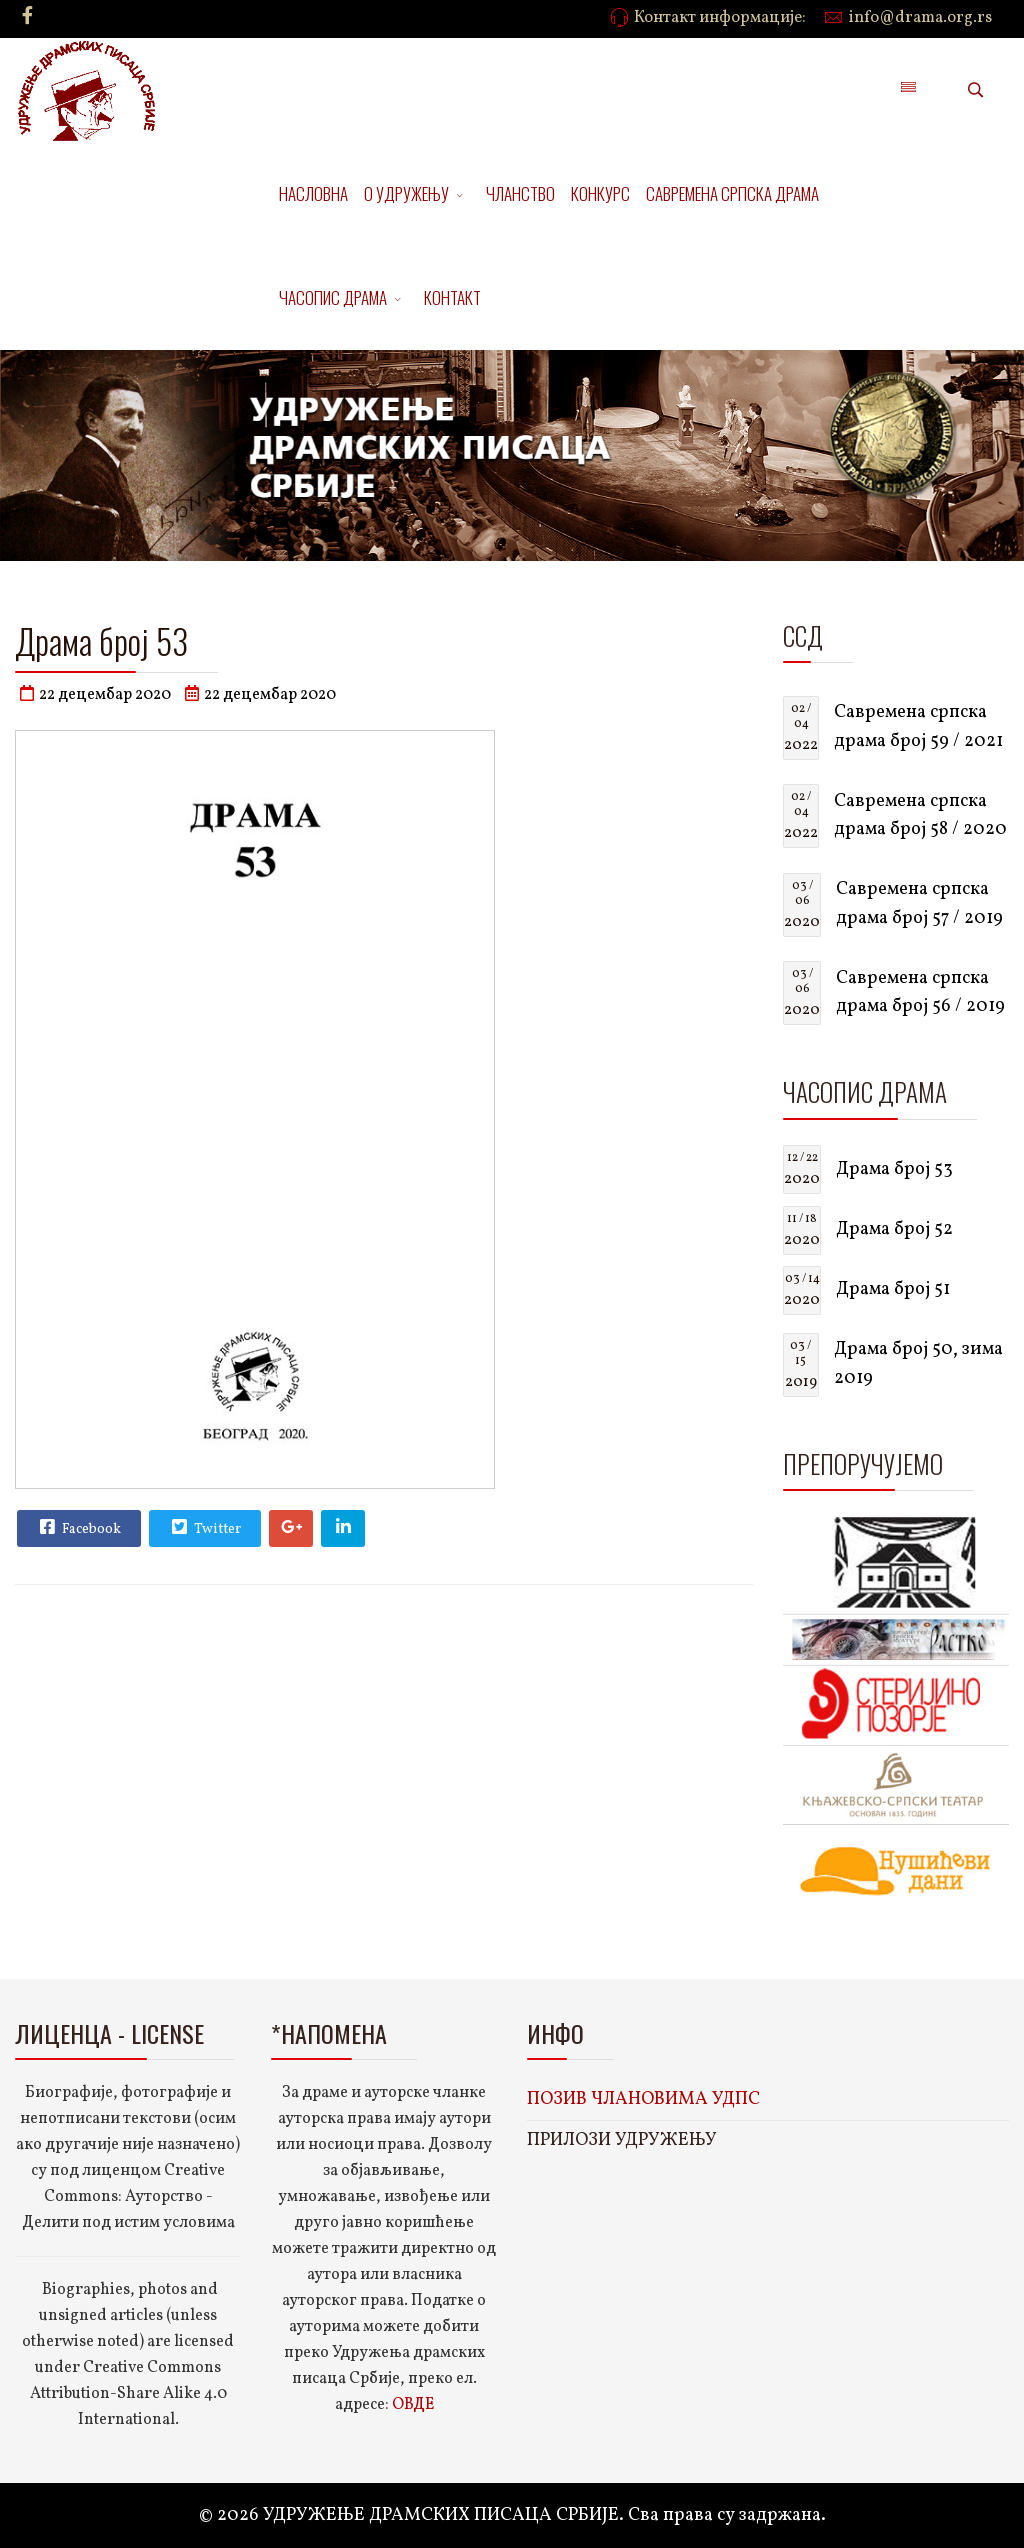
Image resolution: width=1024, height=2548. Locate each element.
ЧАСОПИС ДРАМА (333, 297)
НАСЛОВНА (313, 193)
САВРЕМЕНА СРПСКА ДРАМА (732, 193)
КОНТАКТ (452, 297)
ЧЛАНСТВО (520, 193)
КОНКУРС (600, 193)
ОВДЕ (413, 2405)
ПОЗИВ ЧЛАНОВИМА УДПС (643, 2099)
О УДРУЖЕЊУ (406, 193)
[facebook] (27, 17)
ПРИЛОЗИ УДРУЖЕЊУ (622, 2140)
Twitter (204, 1527)
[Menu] (908, 90)
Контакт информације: (720, 18)
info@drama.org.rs (920, 18)
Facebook (78, 1527)
